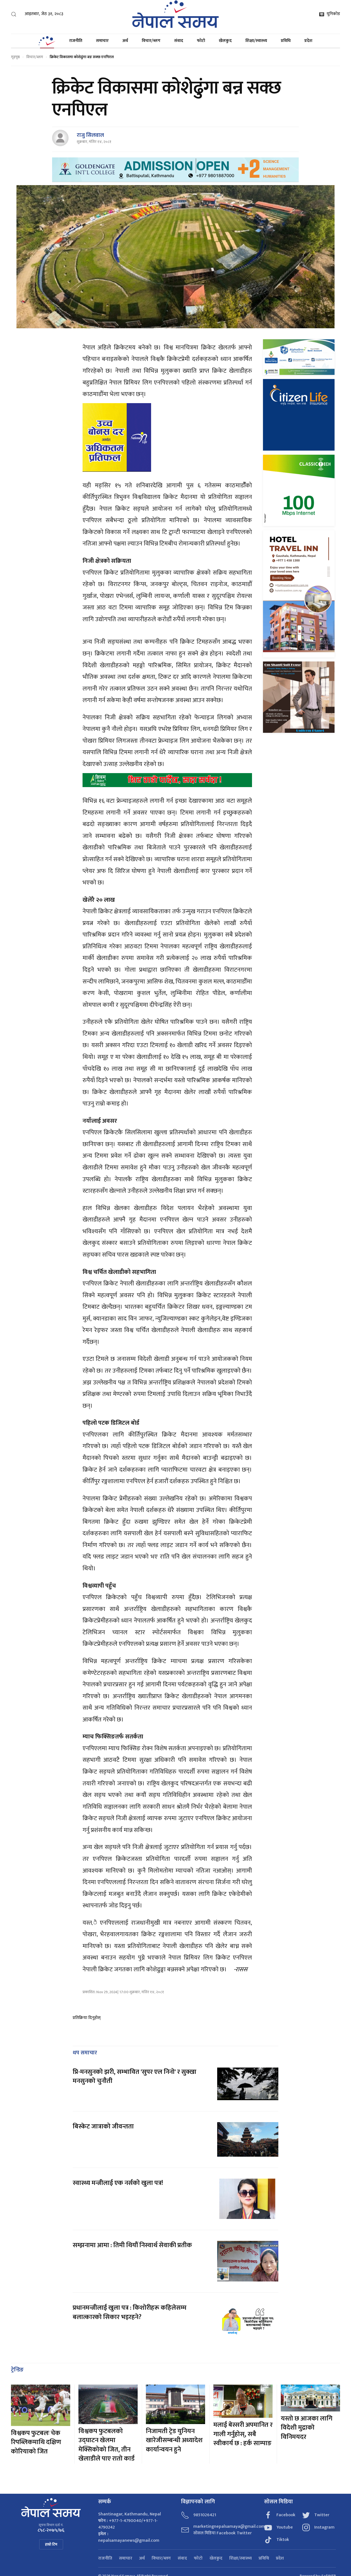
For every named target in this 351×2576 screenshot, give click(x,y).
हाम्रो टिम (51, 2544)
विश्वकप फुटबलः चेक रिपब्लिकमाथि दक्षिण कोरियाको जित (36, 2442)
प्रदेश (308, 40)
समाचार (102, 40)
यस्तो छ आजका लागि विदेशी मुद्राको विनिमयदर (306, 2427)
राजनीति (75, 40)
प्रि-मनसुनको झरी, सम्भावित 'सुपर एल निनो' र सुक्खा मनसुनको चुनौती (134, 2076)
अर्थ (125, 40)
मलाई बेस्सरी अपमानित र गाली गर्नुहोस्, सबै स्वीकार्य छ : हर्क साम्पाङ (243, 2434)
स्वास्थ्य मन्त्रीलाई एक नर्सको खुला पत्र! (118, 2183)
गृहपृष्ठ (15, 57)
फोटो (201, 40)
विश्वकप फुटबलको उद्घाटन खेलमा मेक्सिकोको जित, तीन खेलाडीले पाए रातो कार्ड (107, 2445)
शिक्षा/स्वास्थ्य (256, 40)
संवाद (178, 40)
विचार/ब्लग (151, 40)
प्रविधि (286, 40)
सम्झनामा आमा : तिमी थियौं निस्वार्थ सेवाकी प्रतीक (132, 2245)
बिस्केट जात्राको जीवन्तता (103, 2126)
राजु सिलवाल (90, 135)
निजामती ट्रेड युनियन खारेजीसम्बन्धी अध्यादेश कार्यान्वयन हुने (174, 2440)
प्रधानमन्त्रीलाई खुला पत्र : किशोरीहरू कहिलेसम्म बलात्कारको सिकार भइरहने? (129, 2312)
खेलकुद (225, 40)
